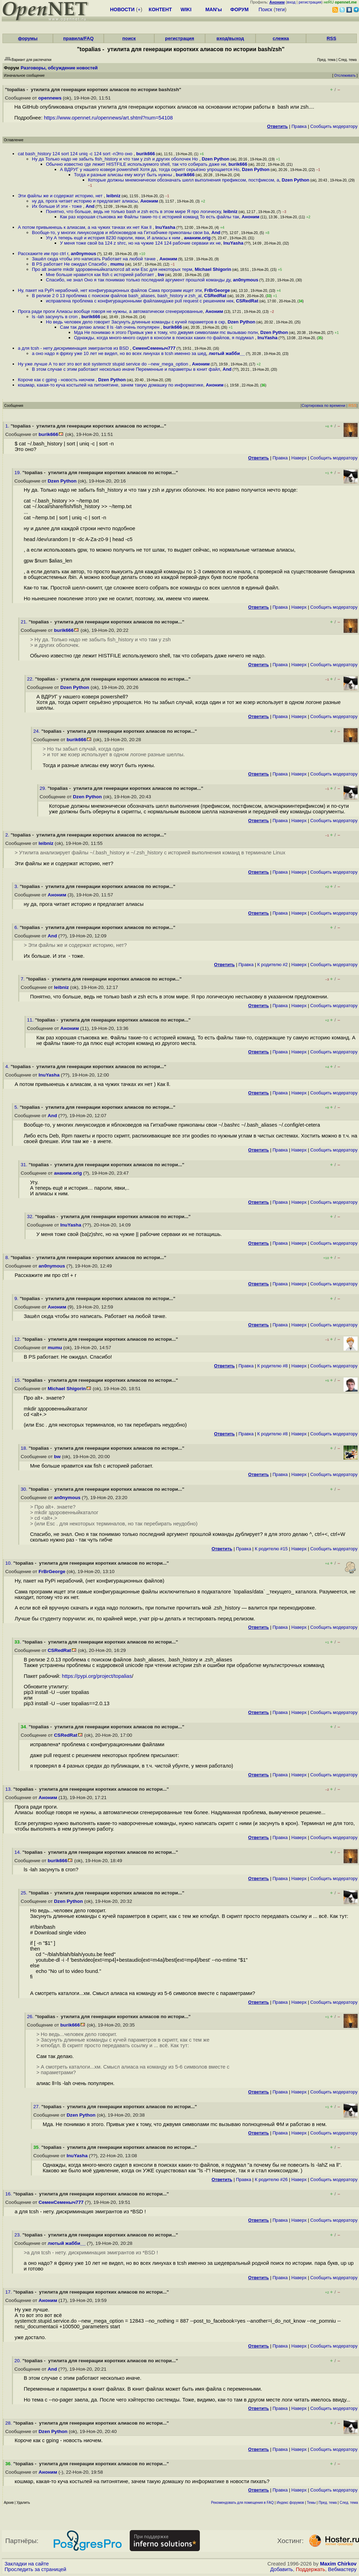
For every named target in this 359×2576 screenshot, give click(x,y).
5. (17, 1107)
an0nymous (83, 253)
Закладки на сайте (27, 2564)
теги (280, 9)
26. (31, 2016)
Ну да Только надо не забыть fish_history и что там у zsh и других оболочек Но (115, 159)
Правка (298, 126)
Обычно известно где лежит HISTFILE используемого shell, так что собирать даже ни (136, 164)
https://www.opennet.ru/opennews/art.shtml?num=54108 (108, 118)
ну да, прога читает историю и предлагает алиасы (85, 201)
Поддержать (310, 2569)
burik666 (145, 153)
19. (18, 472)
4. (8, 1066)
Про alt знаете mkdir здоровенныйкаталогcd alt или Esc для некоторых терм (112, 269)
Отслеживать (344, 75)
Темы (311, 2503)
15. (18, 1380)
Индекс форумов (290, 2503)
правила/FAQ (78, 38)
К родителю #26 (271, 2179)
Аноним (149, 201)
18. (25, 1448)
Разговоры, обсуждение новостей (59, 67)
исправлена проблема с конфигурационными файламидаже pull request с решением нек (139, 300)
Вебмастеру (342, 2569)
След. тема (349, 2503)
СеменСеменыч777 (154, 348)
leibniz (113, 195)
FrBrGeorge (217, 290)
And (90, 206)
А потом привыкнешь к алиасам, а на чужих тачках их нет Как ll (85, 227)
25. (25, 1892)
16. (9, 2193)
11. (31, 1020)
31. (25, 1164)
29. (44, 788)
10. (9, 1563)
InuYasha (165, 227)
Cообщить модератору (334, 126)
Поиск (265, 9)
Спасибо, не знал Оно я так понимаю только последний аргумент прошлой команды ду (138, 279)
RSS (331, 38)
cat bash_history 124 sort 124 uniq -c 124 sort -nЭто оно (76, 153)
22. (31, 679)
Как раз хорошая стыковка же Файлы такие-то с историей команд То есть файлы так (149, 216)
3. (17, 886)
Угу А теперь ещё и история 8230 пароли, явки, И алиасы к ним (114, 237)
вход (291, 2)
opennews (49, 98)
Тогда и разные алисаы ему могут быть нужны (123, 174)
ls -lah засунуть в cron (55, 316)
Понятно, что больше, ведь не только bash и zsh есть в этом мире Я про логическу (133, 211)
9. (17, 1298)
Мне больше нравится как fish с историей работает (100, 274)
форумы (28, 38)
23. (18, 2234)
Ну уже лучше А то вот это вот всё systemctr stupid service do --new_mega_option (103, 364)
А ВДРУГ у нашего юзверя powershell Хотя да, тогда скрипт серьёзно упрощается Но (149, 169)
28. (9, 2423)
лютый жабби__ (227, 353)
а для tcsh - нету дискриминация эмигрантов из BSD (74, 348)
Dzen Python (215, 159)
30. (25, 1489)
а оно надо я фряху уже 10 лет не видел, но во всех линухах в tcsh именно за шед (119, 353)
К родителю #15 (271, 1548)
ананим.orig (197, 237)
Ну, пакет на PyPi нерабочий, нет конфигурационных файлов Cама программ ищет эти (110, 290)
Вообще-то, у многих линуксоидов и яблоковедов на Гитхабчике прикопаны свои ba (120, 232)
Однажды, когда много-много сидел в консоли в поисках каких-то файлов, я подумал (164, 337)
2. (8, 835)
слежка (281, 38)
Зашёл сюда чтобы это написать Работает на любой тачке (94, 258)
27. (37, 2106)
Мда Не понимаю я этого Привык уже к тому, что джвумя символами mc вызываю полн (166, 332)
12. (18, 1339)
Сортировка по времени (323, 405)
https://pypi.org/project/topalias (97, 1676)
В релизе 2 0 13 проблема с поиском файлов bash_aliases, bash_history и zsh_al (117, 295)
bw (161, 274)
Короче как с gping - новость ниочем (57, 379)
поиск (129, 38)
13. (9, 1789)
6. (17, 927)
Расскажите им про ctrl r (43, 253)
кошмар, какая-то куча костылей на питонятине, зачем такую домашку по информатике (110, 385)
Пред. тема (328, 2503)
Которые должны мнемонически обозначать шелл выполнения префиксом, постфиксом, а (183, 180)
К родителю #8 (272, 1365)
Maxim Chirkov (338, 2564)
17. (9, 2292)
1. (8, 426)
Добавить (281, 2569)
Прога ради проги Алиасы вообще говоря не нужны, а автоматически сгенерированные (110, 311)
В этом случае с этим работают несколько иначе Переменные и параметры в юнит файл (126, 369)
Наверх (299, 457)
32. (31, 1216)
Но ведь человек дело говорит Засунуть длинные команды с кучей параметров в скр (135, 321)
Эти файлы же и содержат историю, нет (61, 195)
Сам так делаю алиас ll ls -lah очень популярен (110, 327)
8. (8, 1257)
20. (18, 2360)
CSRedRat (215, 295)
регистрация (310, 2)
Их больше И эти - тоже (57, 206)
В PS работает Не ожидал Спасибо (70, 264)
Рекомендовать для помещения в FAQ (242, 2503)
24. (37, 731)
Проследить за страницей (35, 2569)
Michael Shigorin (213, 269)
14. (18, 1852)
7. (23, 979)
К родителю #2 (272, 964)
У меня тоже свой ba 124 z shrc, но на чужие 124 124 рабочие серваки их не (140, 243)
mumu (117, 264)
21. (25, 621)
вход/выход (230, 38)
